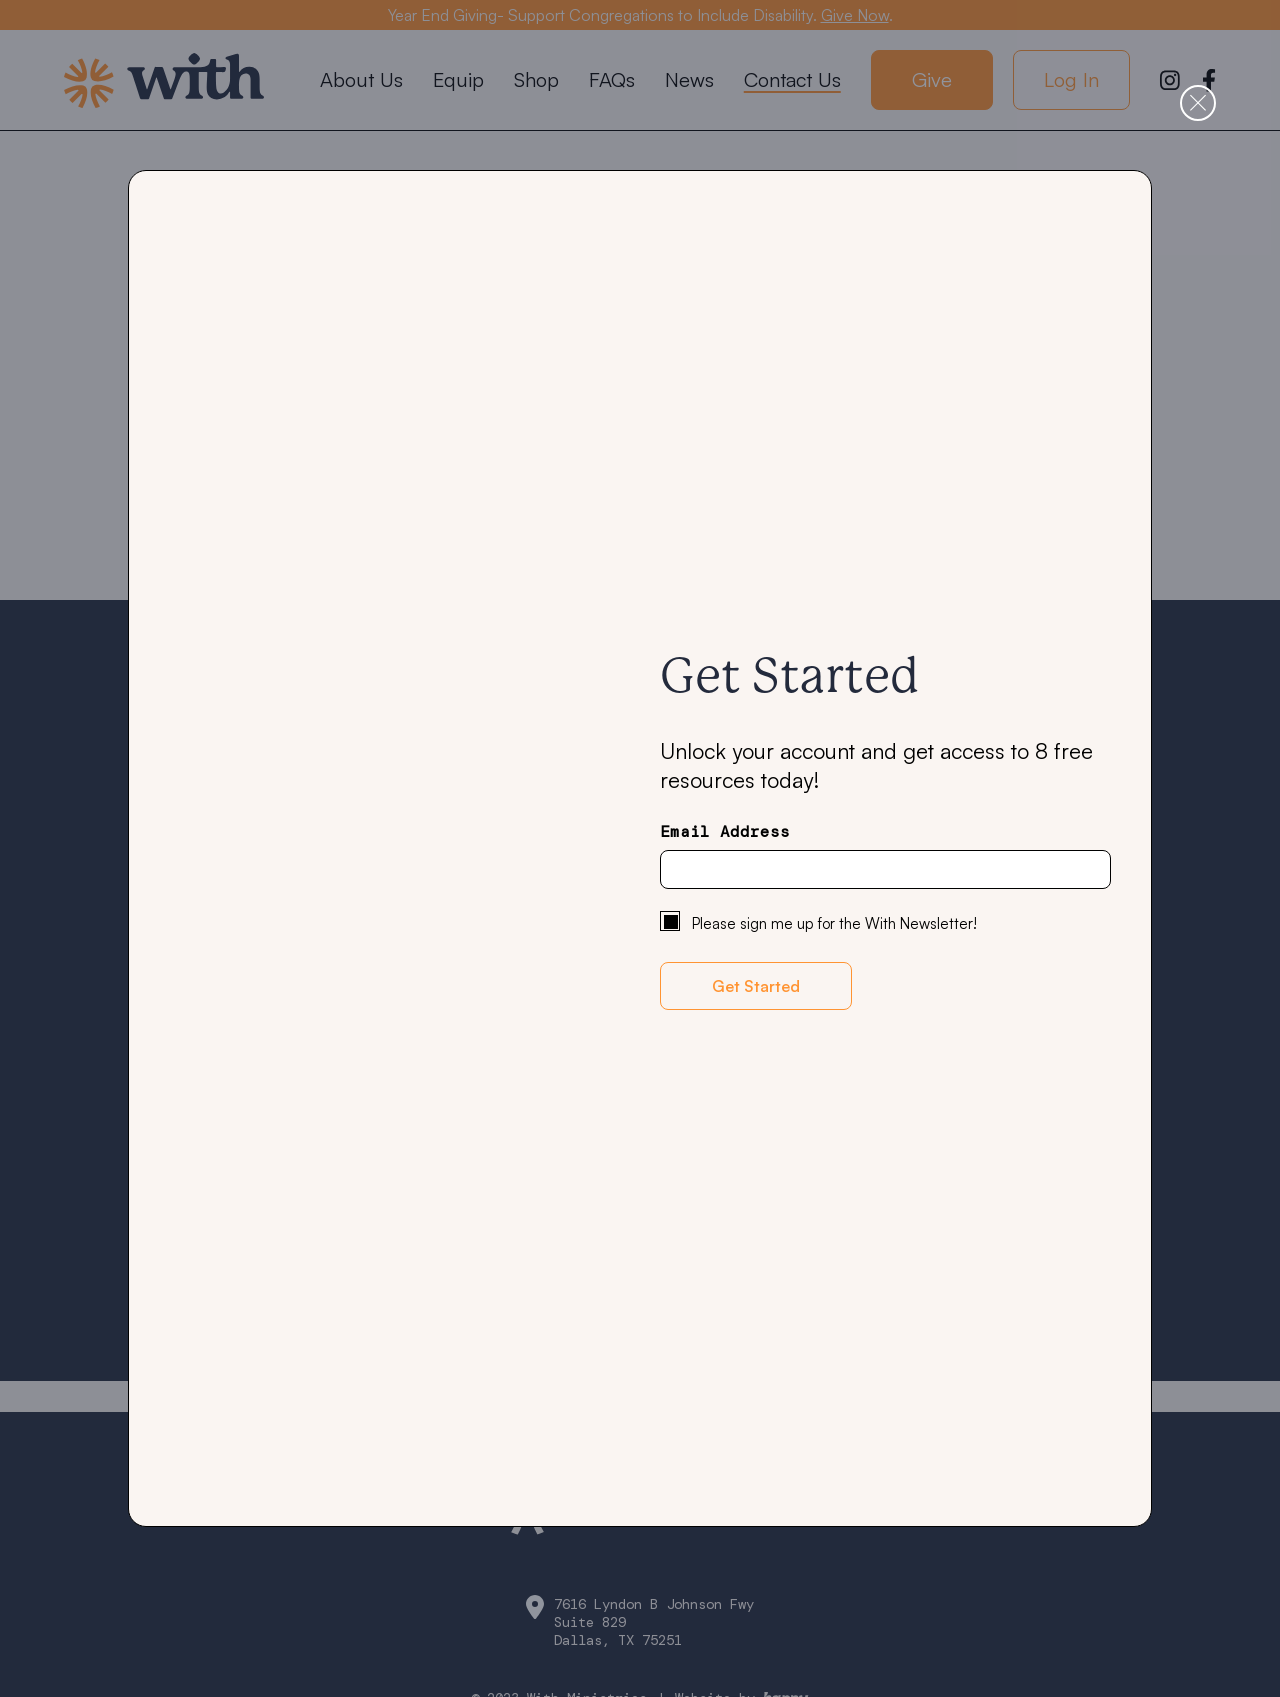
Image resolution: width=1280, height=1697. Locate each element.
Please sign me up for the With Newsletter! (834, 923)
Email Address (725, 831)
